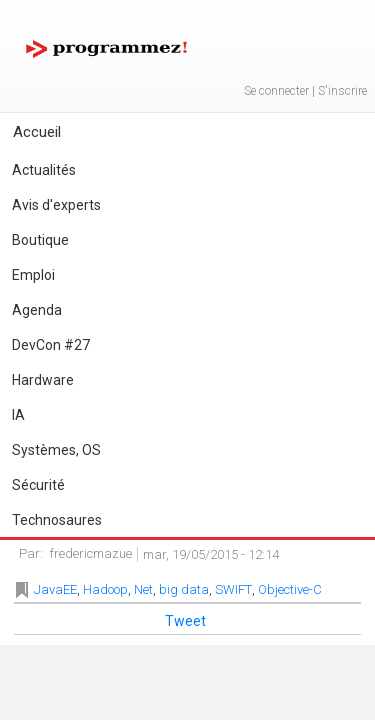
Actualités (44, 170)
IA (18, 415)
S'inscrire (342, 91)
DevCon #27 (51, 345)
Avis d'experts (56, 205)
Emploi (33, 275)
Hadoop (105, 589)
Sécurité (38, 485)
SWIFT (233, 589)
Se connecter (276, 91)
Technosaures (57, 520)
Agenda (37, 310)
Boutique (40, 240)
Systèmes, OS (56, 450)
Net (143, 589)
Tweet (185, 621)
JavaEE (55, 589)
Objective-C (290, 589)
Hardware (43, 380)
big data (184, 589)
